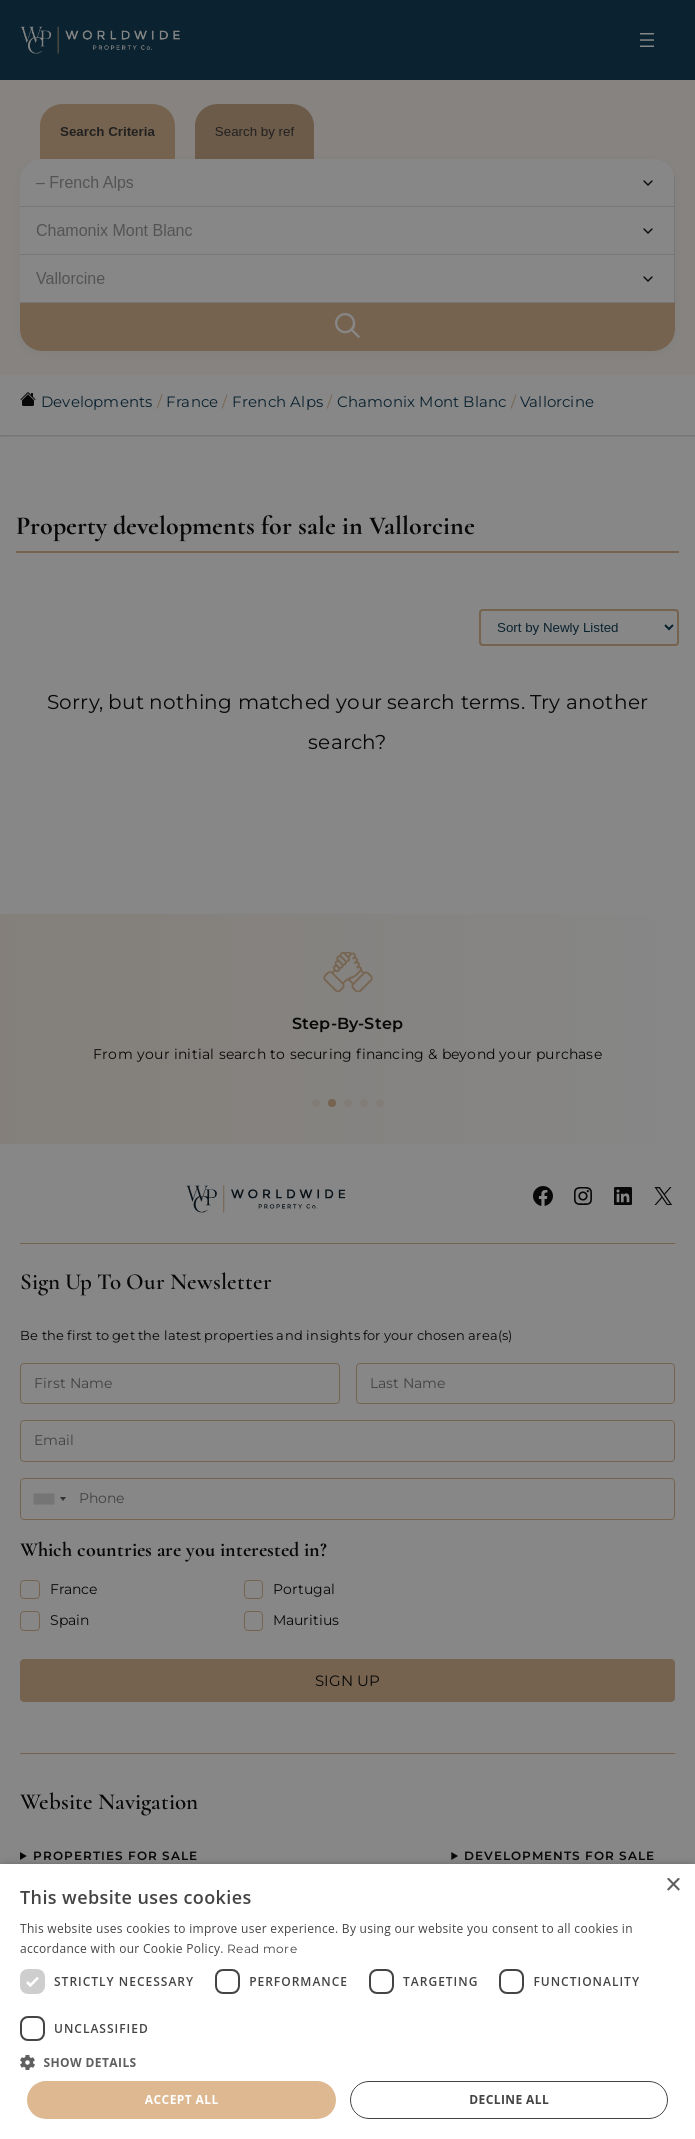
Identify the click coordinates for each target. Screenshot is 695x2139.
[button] (347, 2062)
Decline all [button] (509, 2099)
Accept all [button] (182, 2099)
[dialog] (347, 2001)
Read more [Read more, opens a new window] (262, 1948)
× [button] (672, 1885)
